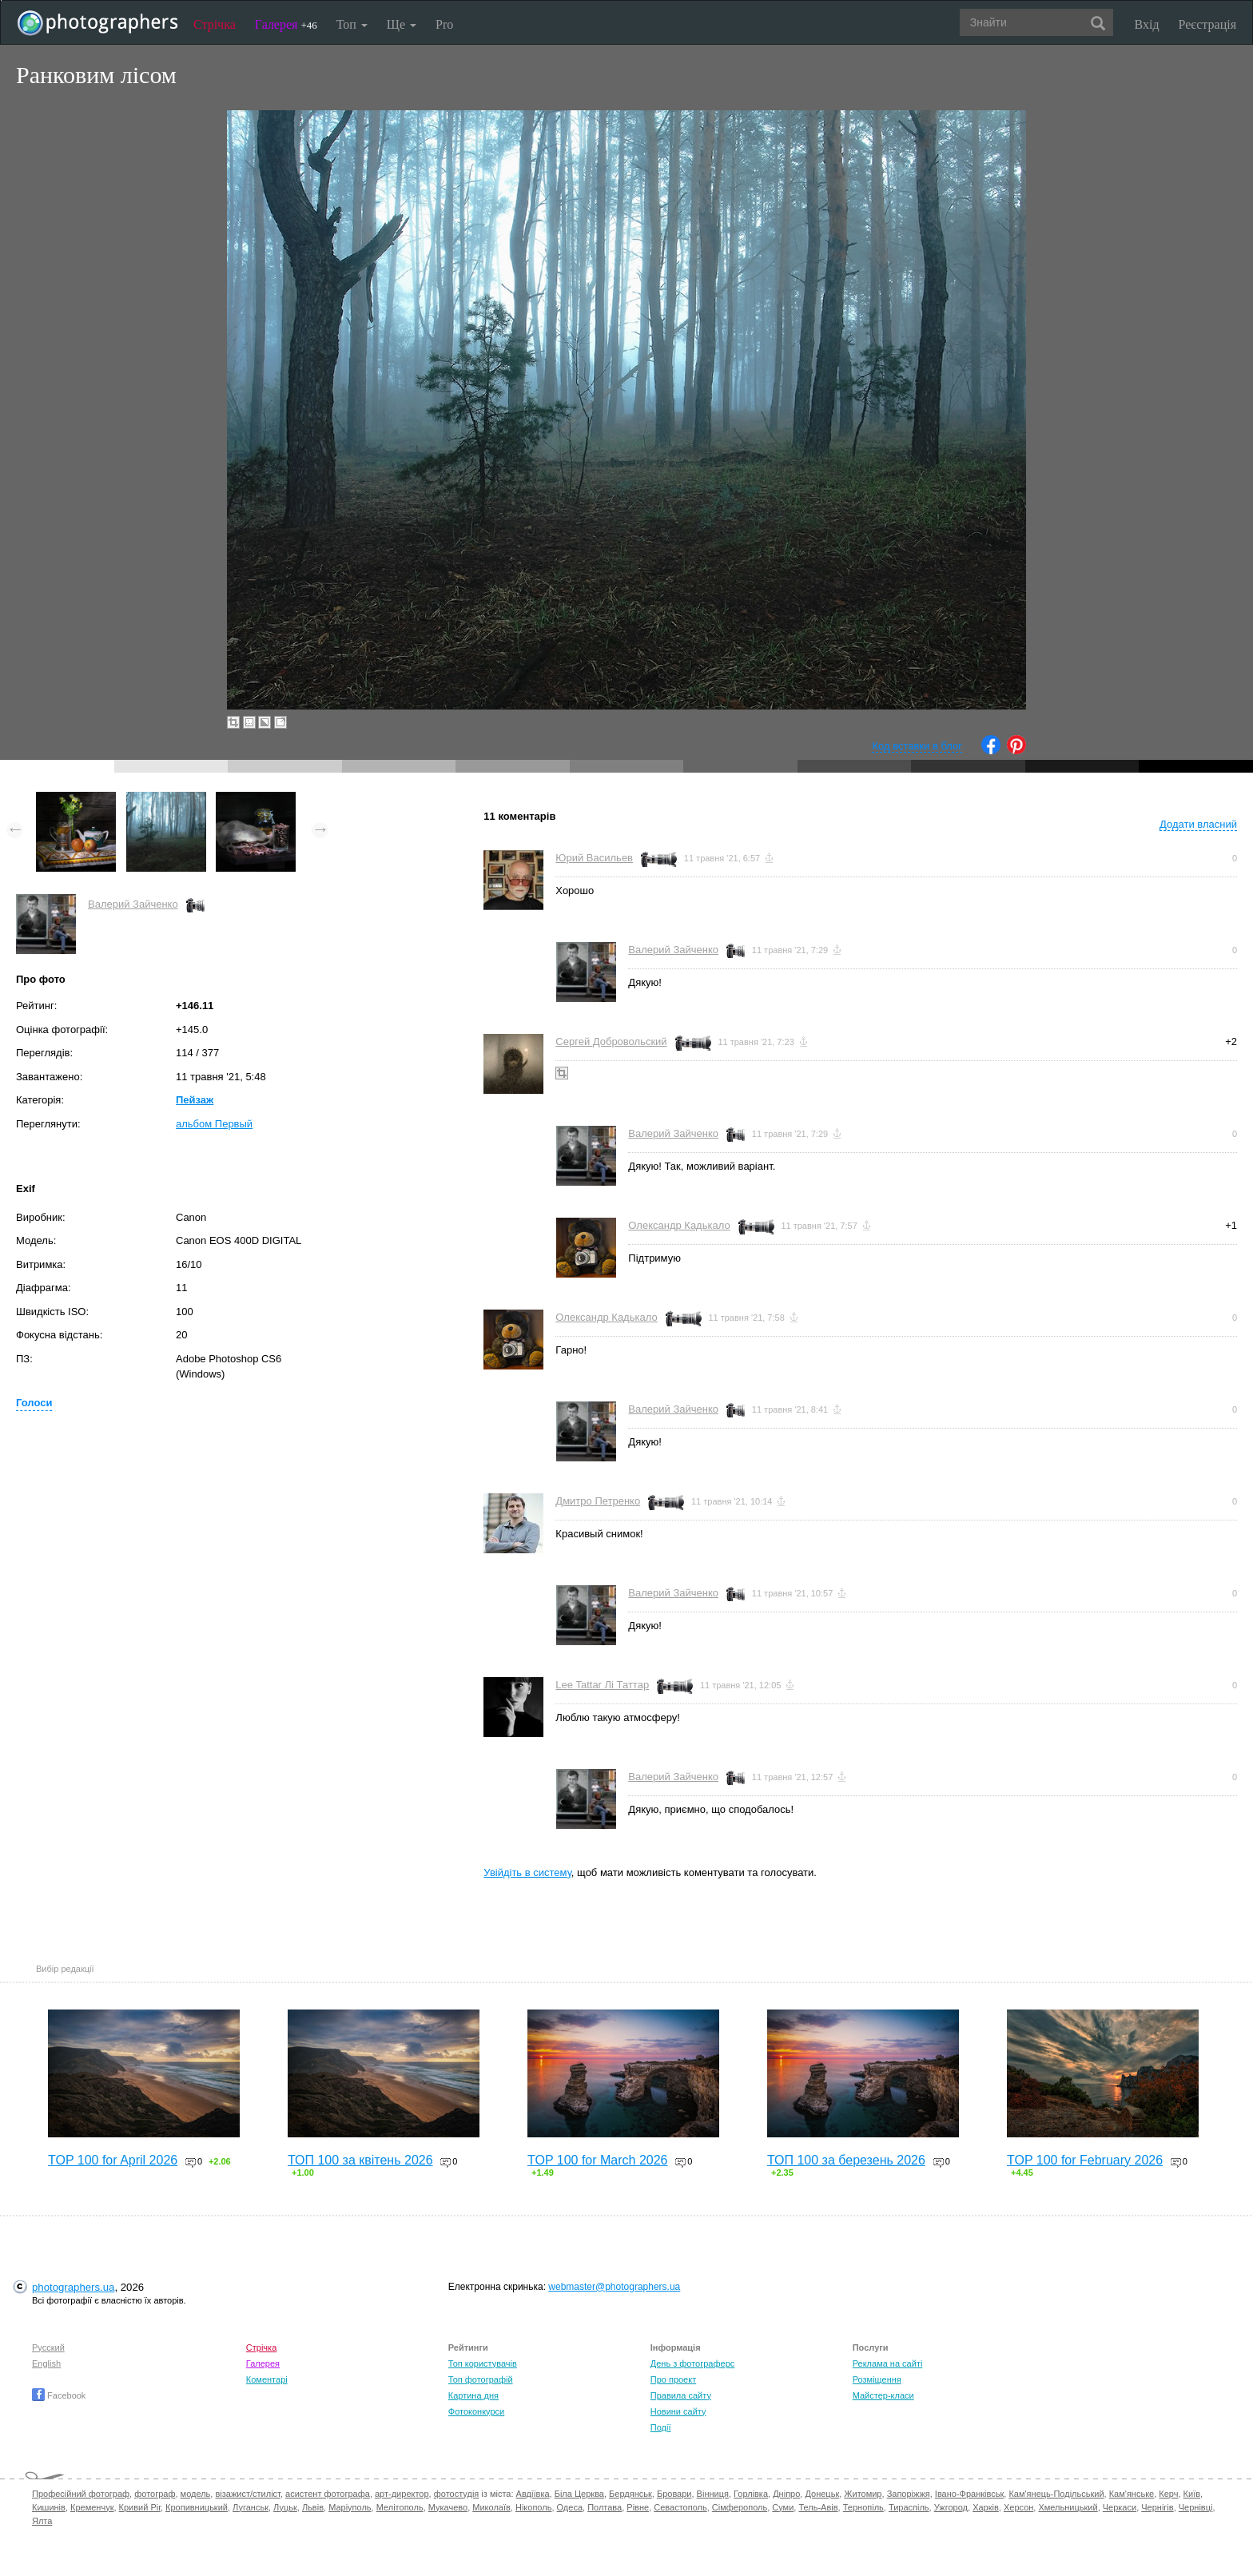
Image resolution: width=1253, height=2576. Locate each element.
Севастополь (680, 2507)
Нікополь (533, 2507)
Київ (1191, 2493)
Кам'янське (1132, 2493)
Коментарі (267, 2379)
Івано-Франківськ (969, 2493)
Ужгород (951, 2507)
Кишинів (49, 2507)
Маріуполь (349, 2507)
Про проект (673, 2379)
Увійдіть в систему (527, 1872)
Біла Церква (579, 2493)
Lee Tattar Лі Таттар (602, 1685)
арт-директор (402, 2493)
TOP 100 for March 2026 (597, 2160)
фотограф (154, 2493)
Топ (352, 24)
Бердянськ (630, 2493)
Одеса (570, 2507)
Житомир (862, 2493)
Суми (783, 2507)
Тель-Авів (817, 2507)
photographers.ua (73, 2287)
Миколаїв (491, 2507)
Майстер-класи (883, 2395)
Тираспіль (909, 2507)
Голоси (34, 1403)
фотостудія (456, 2493)
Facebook (59, 2395)
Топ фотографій (480, 2379)
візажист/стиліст (247, 2493)
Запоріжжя (908, 2493)
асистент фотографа (327, 2493)
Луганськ (250, 2507)
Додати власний (1198, 824)
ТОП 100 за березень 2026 (846, 2160)
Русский (48, 2347)
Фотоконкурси (476, 2411)
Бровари (674, 2493)
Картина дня (473, 2395)
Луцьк (285, 2507)
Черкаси (1119, 2507)
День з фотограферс (692, 2363)
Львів (313, 2507)
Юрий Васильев (594, 858)
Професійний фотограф (80, 2493)
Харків (986, 2507)
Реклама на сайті (888, 2363)
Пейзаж (194, 1100)
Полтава (604, 2507)
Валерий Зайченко (133, 904)
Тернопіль (863, 2507)
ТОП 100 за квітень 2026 (360, 2160)
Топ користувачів (482, 2363)
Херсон (1018, 2507)
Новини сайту (678, 2411)
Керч (1168, 2493)
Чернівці (1196, 2507)
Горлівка (751, 2493)
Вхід (1147, 24)
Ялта (42, 2521)
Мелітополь (400, 2507)
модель (196, 2493)
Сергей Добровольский (610, 1041)
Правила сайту (680, 2395)
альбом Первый (214, 1124)
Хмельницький (1067, 2507)
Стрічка (214, 24)
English (46, 2363)
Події (660, 2427)
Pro (444, 24)
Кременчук (91, 2507)
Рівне (637, 2507)
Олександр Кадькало (679, 1225)
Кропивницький (196, 2507)
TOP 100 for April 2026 (112, 2160)
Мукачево (447, 2507)
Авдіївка (533, 2493)
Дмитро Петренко (597, 1501)
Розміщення (877, 2379)
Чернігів (1157, 2507)
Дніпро (786, 2493)
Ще (401, 24)
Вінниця (713, 2493)
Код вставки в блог (917, 746)
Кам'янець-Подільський (1056, 2493)
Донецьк (822, 2493)
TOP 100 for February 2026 (1085, 2160)
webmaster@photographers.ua (614, 2286)
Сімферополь (739, 2507)
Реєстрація (1207, 24)
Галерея (286, 24)
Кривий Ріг (140, 2507)
